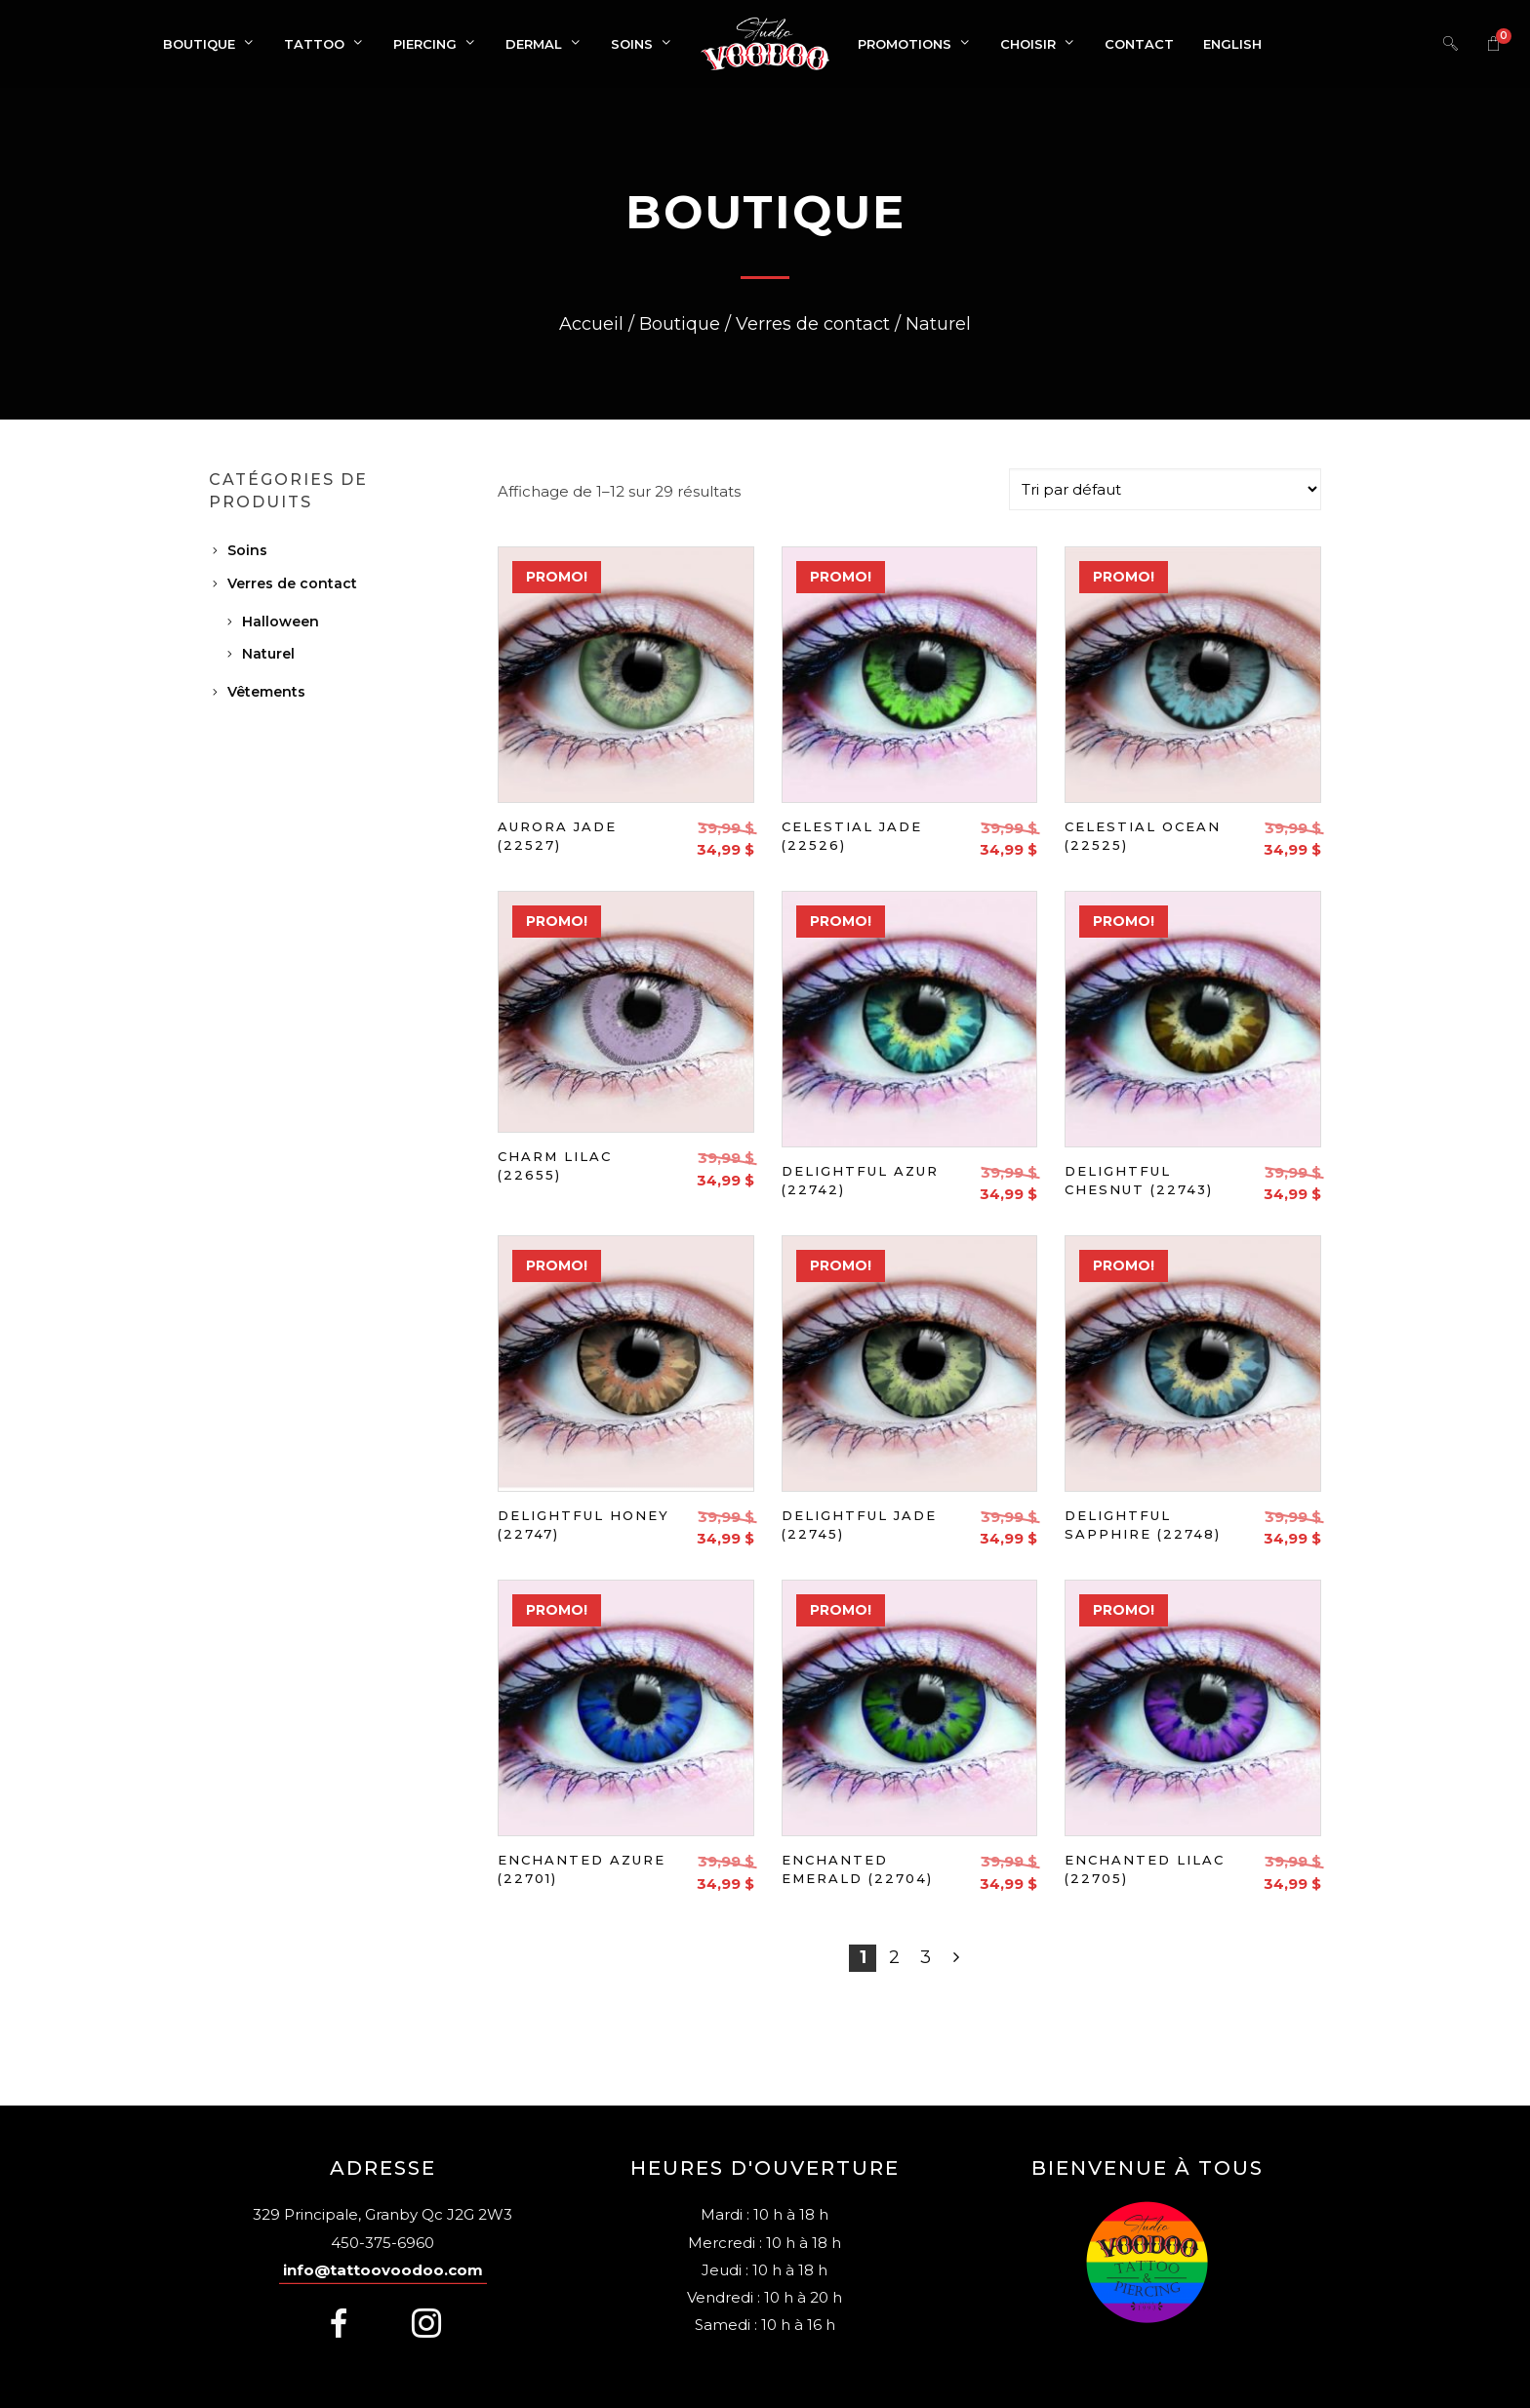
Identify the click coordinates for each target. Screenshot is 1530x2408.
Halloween (280, 621)
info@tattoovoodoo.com (383, 2270)
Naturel (268, 653)
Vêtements (266, 692)
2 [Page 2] (894, 1957)
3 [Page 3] (925, 1957)
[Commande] (1165, 489)
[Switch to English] (1232, 44)
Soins (247, 550)
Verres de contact (292, 583)
